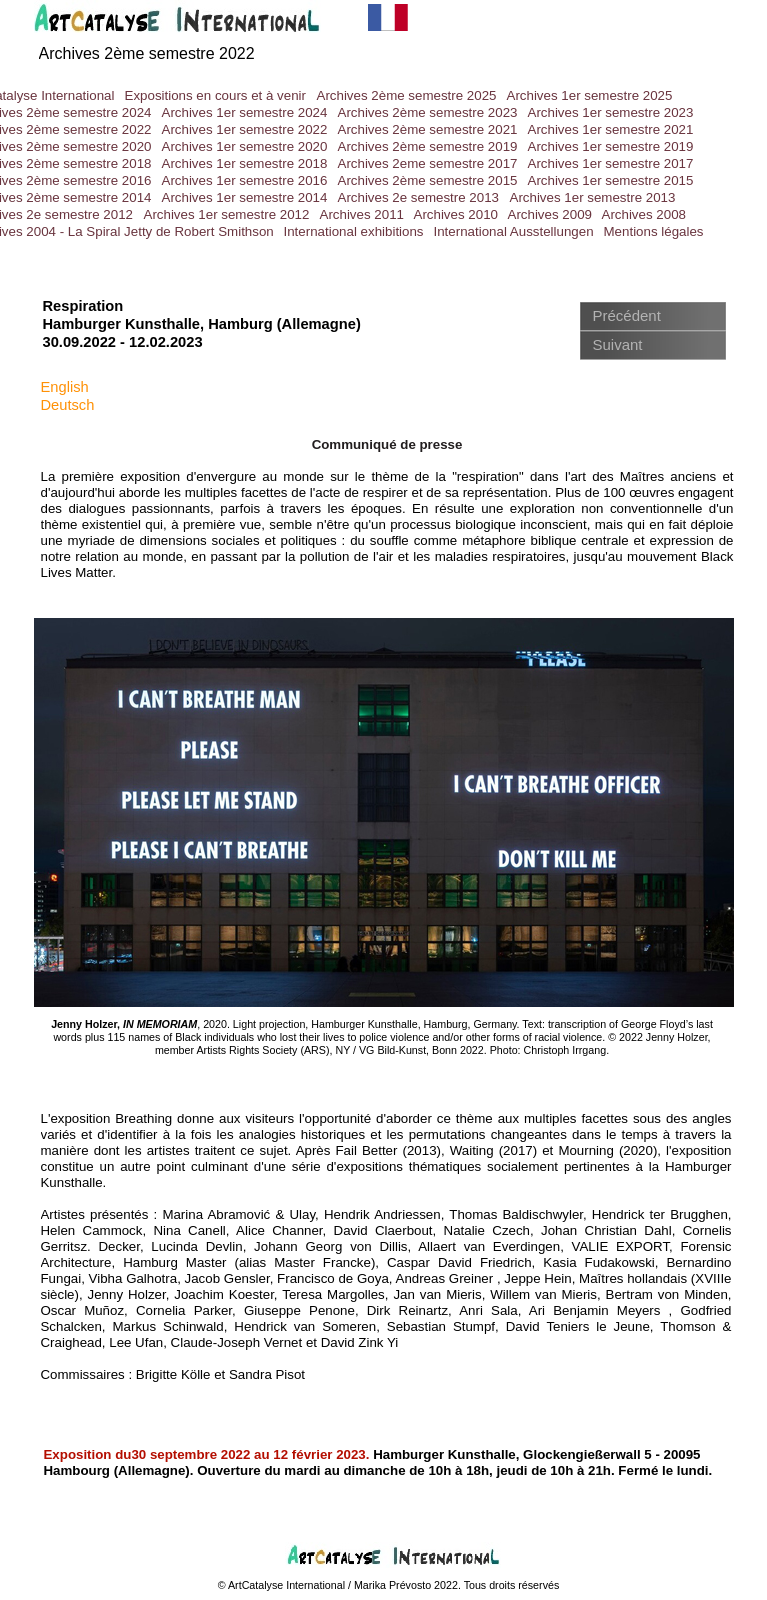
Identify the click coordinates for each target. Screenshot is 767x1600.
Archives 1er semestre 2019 (611, 146)
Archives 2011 (362, 214)
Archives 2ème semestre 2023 (428, 112)
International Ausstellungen (514, 231)
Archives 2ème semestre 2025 (407, 95)
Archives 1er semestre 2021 (611, 129)
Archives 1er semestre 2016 (245, 180)
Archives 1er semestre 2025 (590, 95)
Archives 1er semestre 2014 (245, 197)
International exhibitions (354, 231)
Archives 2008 (644, 214)
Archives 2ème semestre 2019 (428, 146)
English (65, 387)
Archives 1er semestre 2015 (611, 180)
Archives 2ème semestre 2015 (428, 180)
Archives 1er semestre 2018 (245, 163)
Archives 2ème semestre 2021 (428, 129)
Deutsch (68, 405)
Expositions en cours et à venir (216, 95)
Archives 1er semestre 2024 (245, 112)
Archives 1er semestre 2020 (245, 146)
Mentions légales (654, 231)
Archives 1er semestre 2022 (245, 129)
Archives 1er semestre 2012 (227, 214)
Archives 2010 (456, 214)
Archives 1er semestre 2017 (611, 163)
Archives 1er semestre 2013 (593, 197)
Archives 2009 (550, 214)
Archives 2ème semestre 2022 (147, 53)
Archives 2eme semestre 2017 (428, 163)
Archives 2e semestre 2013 (419, 197)
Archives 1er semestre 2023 (611, 112)
